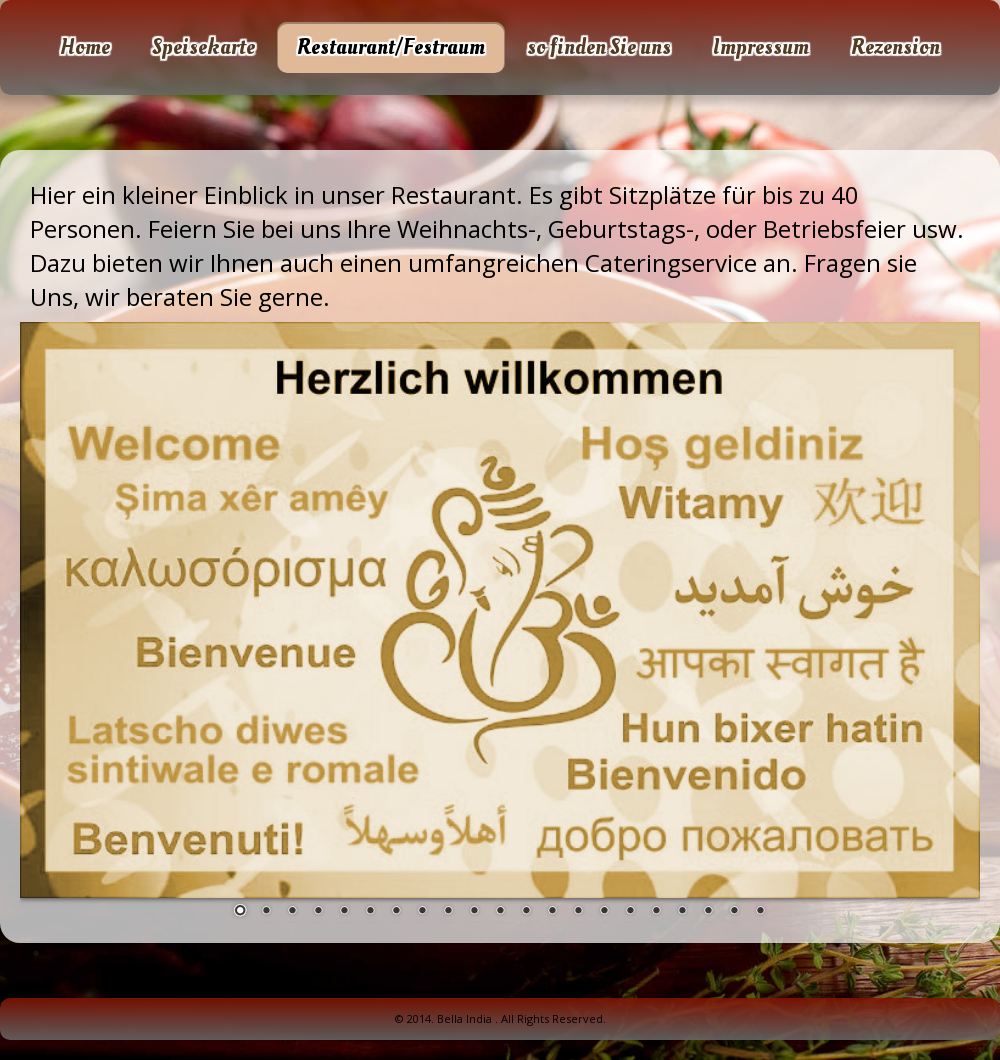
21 (760, 912)
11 (500, 912)
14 (578, 912)
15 (604, 912)
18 (682, 912)
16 (630, 912)
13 (552, 912)
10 (474, 912)
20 (734, 912)
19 (708, 912)
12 (526, 912)
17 (656, 912)
